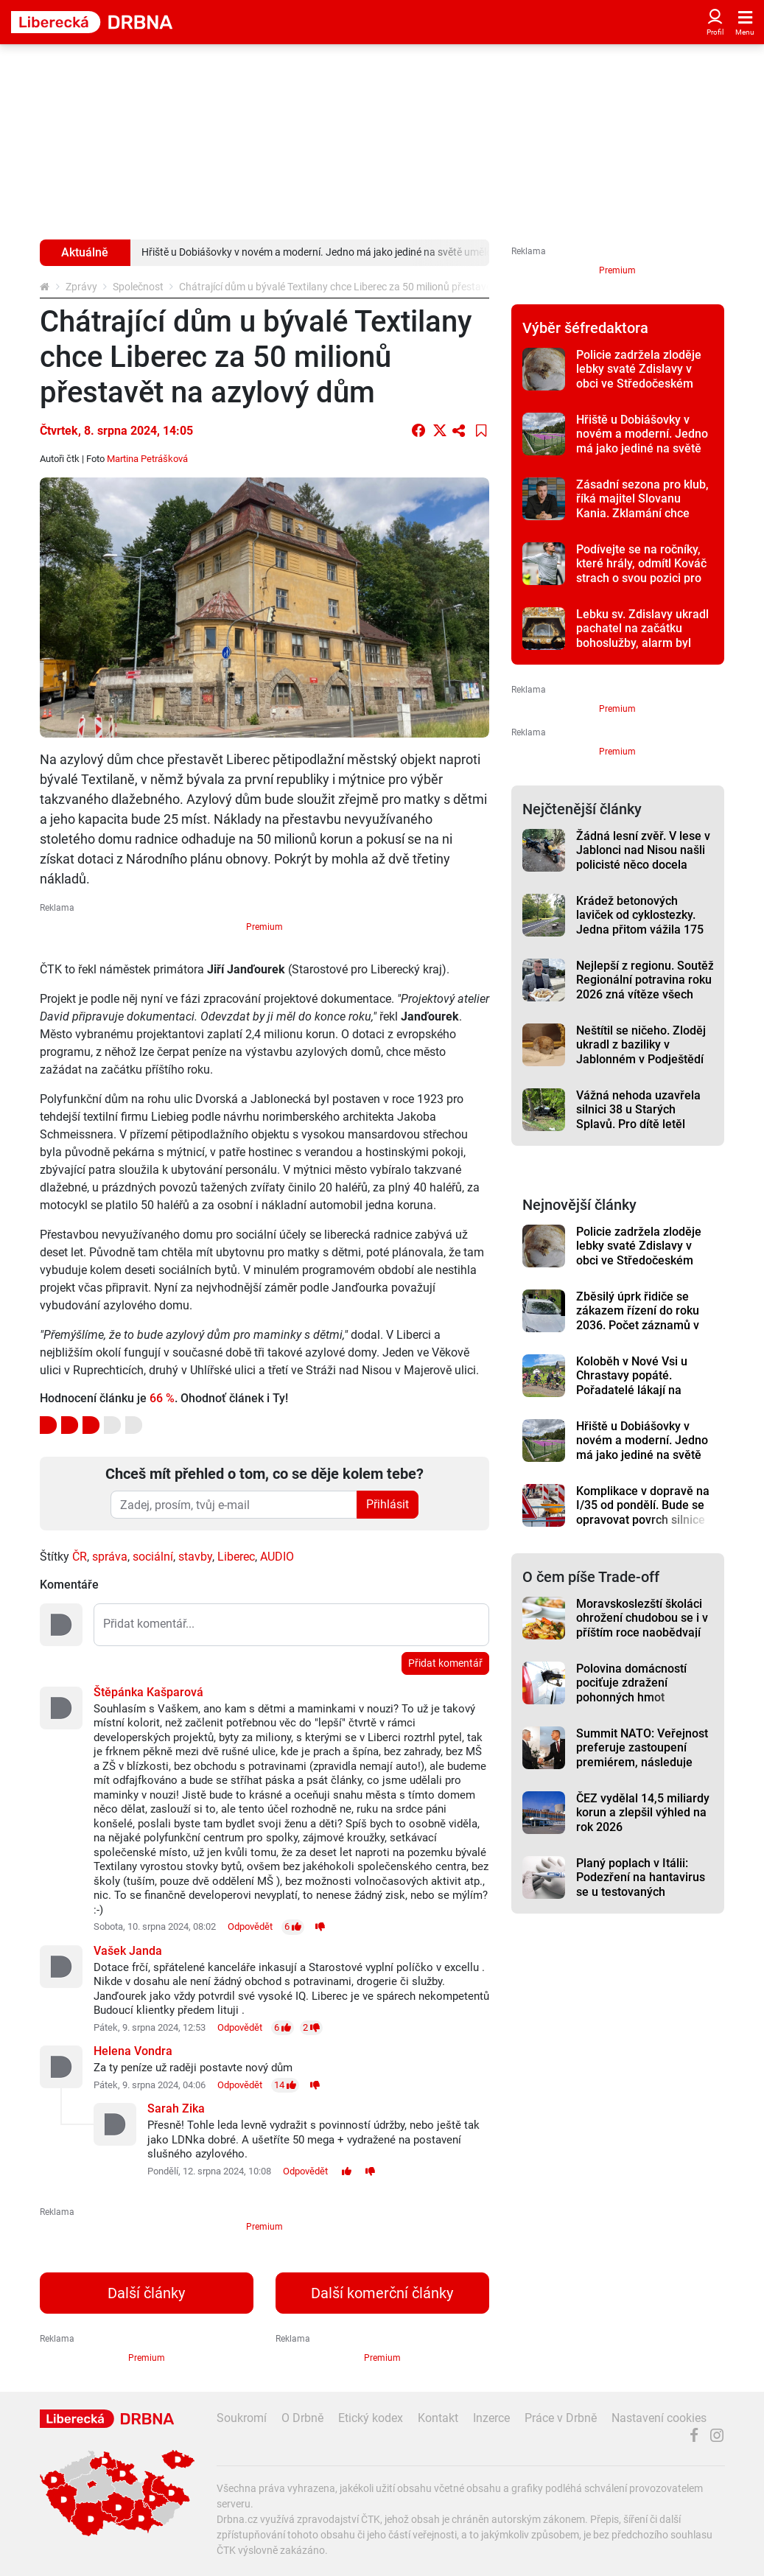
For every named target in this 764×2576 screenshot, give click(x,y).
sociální (153, 1557)
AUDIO (277, 1557)
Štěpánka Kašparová (148, 1692)
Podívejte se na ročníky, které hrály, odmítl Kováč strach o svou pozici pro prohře (641, 570)
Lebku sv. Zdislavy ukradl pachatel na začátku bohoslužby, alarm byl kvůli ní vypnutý (642, 635)
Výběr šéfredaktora (585, 328)
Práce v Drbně (561, 2418)
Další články (146, 2293)
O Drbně (302, 2418)
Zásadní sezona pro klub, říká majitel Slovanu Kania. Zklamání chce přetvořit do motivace (642, 505)
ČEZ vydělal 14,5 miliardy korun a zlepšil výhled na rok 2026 (642, 1812)
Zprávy (81, 287)
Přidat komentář (445, 1663)
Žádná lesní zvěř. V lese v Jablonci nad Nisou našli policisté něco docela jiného (643, 857)
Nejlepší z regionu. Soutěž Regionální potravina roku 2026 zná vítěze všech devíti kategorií (645, 987)
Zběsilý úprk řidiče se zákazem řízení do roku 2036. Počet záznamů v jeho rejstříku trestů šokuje (637, 1324)
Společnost (138, 287)
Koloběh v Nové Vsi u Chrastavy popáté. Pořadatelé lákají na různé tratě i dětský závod (644, 1382)
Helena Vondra (133, 2051)
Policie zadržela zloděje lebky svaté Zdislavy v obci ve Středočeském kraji (638, 376)
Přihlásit (387, 1504)
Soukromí (242, 2418)
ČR (79, 1557)
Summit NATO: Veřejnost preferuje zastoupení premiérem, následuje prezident (642, 1754)
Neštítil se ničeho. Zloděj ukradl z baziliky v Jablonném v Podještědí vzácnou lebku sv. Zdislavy (641, 1058)
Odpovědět (250, 1926)
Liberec (236, 1557)
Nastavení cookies (659, 2418)
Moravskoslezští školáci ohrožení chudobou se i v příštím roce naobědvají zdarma (642, 1625)
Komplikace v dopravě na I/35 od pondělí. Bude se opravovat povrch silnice (642, 1505)
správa (109, 1557)
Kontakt (438, 2418)
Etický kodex (370, 2418)
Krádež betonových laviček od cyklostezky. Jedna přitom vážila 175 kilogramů (640, 922)
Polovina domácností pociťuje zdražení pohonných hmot (631, 1683)
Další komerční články (382, 2293)
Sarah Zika (176, 2108)
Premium (264, 927)
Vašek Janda (128, 1951)
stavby (195, 1557)
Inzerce (491, 2418)
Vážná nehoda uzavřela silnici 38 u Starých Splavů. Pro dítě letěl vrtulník (638, 1116)
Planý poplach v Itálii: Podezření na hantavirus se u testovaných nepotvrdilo (640, 1884)
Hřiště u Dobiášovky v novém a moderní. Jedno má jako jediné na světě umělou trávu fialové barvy (642, 448)
